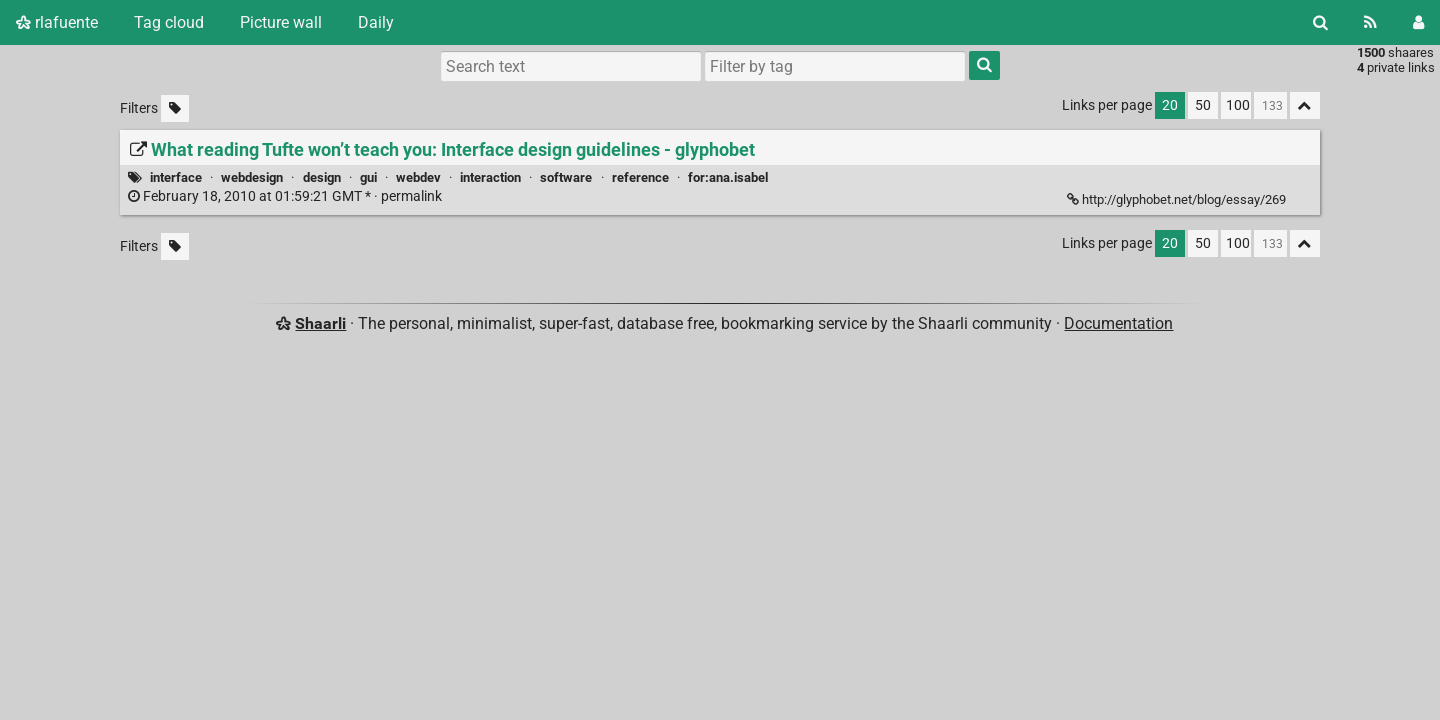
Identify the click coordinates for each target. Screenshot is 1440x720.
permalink (286, 196)
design (322, 177)
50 (1203, 105)
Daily (376, 22)
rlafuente (57, 22)
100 (1238, 105)
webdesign (252, 177)
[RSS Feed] (1370, 22)
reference (640, 177)
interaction (490, 177)
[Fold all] (1305, 105)
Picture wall (281, 22)
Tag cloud (169, 22)
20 (1170, 105)
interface (176, 177)
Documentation (1118, 323)
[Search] (1320, 22)
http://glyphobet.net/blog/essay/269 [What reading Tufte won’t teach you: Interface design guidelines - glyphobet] (1178, 199)
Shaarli (320, 323)
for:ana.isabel (728, 177)
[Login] (1418, 22)
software (566, 177)
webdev (418, 177)
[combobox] (835, 66)
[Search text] (571, 66)
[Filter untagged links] (175, 108)
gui (368, 177)
